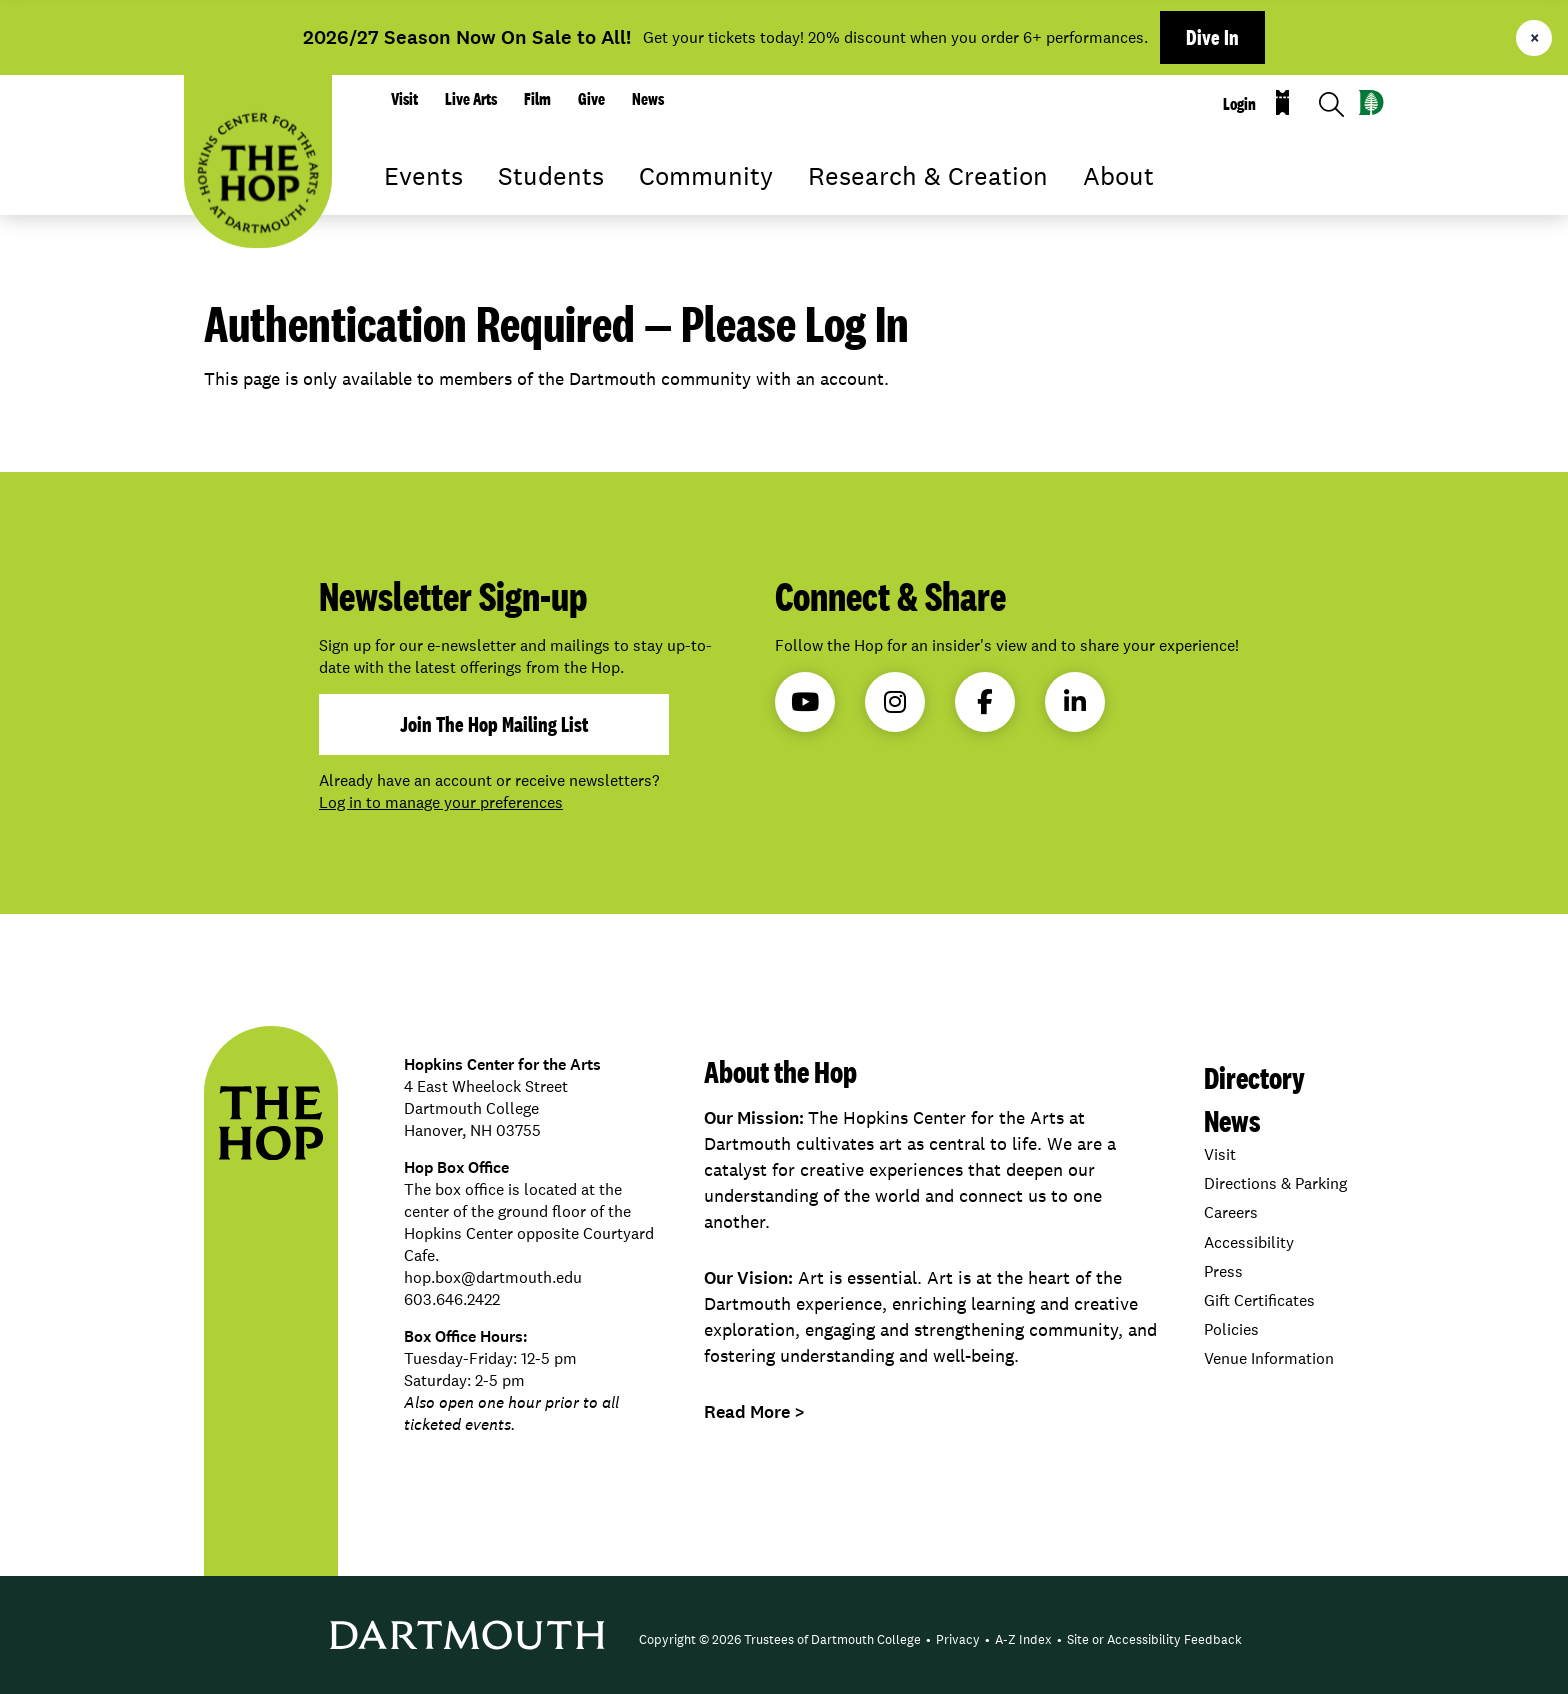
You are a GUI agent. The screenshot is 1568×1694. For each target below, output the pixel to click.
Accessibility (1249, 1242)
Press (1223, 1271)
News (648, 99)
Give (591, 99)
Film (537, 99)
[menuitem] (780, 1640)
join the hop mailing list (494, 724)
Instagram (895, 702)
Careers (1231, 1212)
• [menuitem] (928, 1639)
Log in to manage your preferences (441, 802)
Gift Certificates (1259, 1300)
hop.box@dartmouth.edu (493, 1277)
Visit (404, 99)
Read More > (754, 1412)
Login (1239, 104)
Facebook (985, 702)
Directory (1254, 1077)
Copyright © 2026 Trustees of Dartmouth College (780, 1639)
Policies (1231, 1329)
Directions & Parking (1275, 1183)
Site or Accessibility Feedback (1154, 1639)
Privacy (958, 1639)
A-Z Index (1023, 1639)
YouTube (805, 702)
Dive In (1212, 37)
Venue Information (1269, 1358)
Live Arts (471, 99)
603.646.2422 (452, 1299)
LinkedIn (1075, 702)
